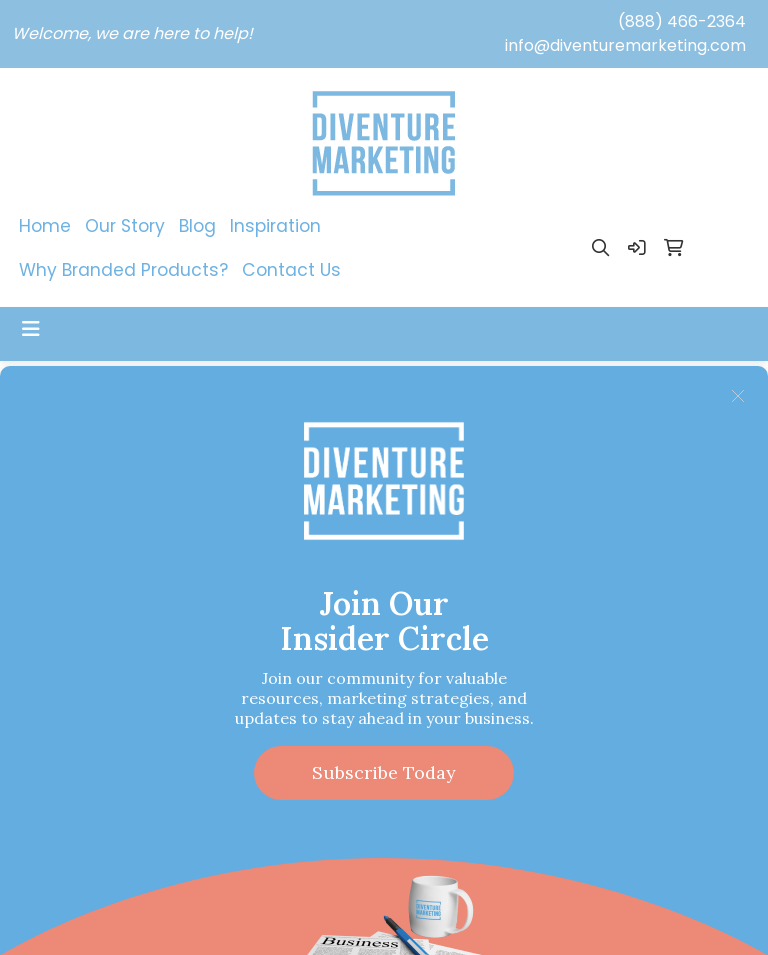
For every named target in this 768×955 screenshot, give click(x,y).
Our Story (125, 226)
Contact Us (291, 270)
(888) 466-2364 (682, 21)
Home (45, 226)
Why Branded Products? (123, 270)
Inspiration (275, 226)
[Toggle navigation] (31, 329)
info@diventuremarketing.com (625, 45)
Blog (197, 226)
